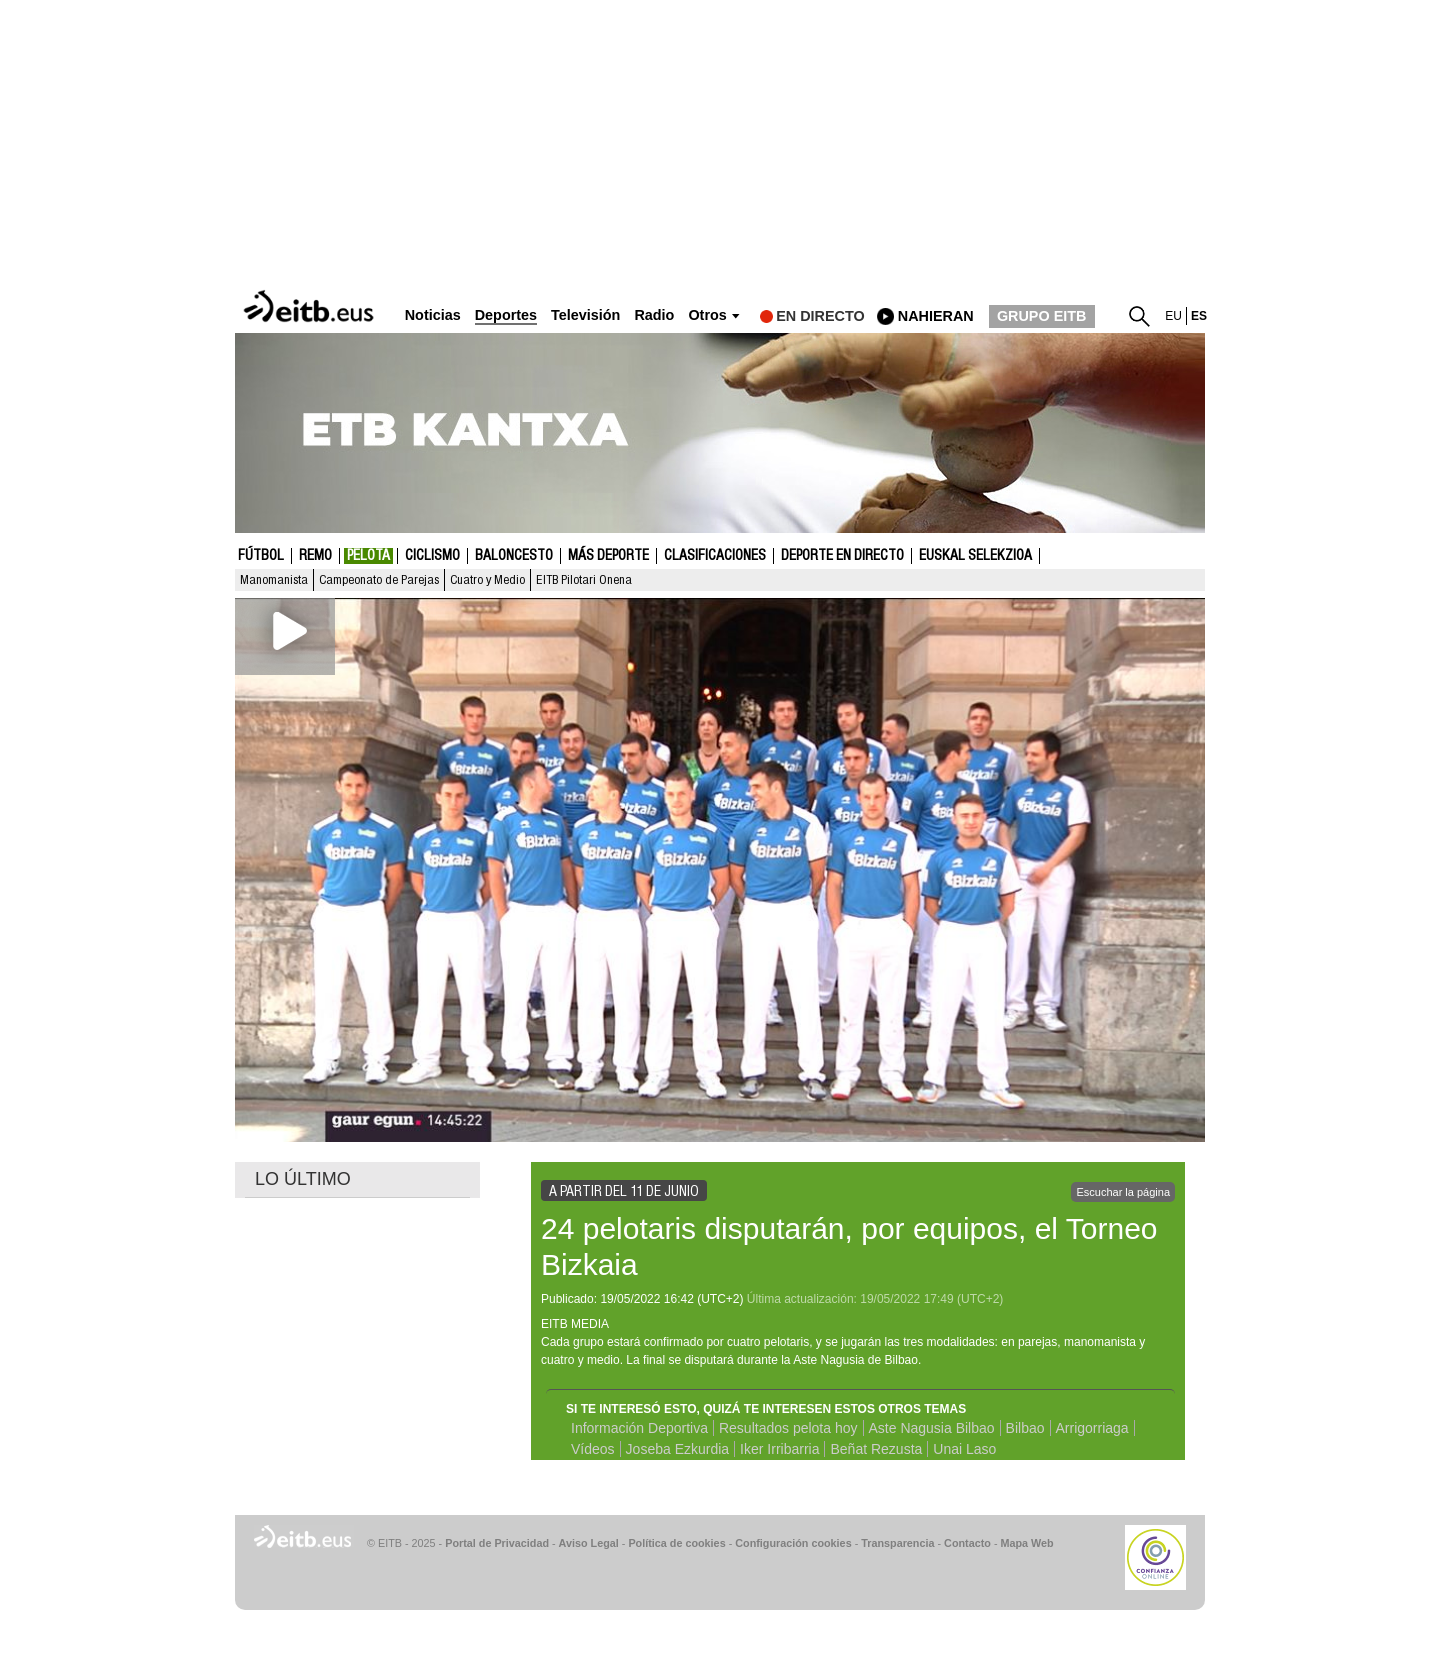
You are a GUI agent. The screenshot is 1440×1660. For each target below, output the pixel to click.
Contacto (967, 1543)
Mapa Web (1026, 1543)
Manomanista (274, 580)
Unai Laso (964, 1449)
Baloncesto (514, 556)
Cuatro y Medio (487, 580)
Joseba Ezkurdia (678, 1449)
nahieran (936, 316)
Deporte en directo (842, 556)
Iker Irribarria (779, 1449)
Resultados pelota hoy (788, 1428)
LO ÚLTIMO (303, 1179)
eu (1173, 316)
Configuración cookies (793, 1543)
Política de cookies (676, 1543)
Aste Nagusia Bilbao (932, 1428)
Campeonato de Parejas (379, 580)
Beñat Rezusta (876, 1449)
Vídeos (593, 1449)
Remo (315, 556)
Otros (707, 315)
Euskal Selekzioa (975, 556)
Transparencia (897, 1543)
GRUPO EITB (1042, 316)
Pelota (368, 556)
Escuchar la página (1123, 1192)
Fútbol (261, 556)
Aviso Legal (589, 1543)
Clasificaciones (715, 556)
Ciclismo (432, 556)
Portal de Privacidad (497, 1543)
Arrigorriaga (1092, 1428)
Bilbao (1025, 1428)
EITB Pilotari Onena (584, 580)
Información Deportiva (639, 1428)
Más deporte (608, 556)
